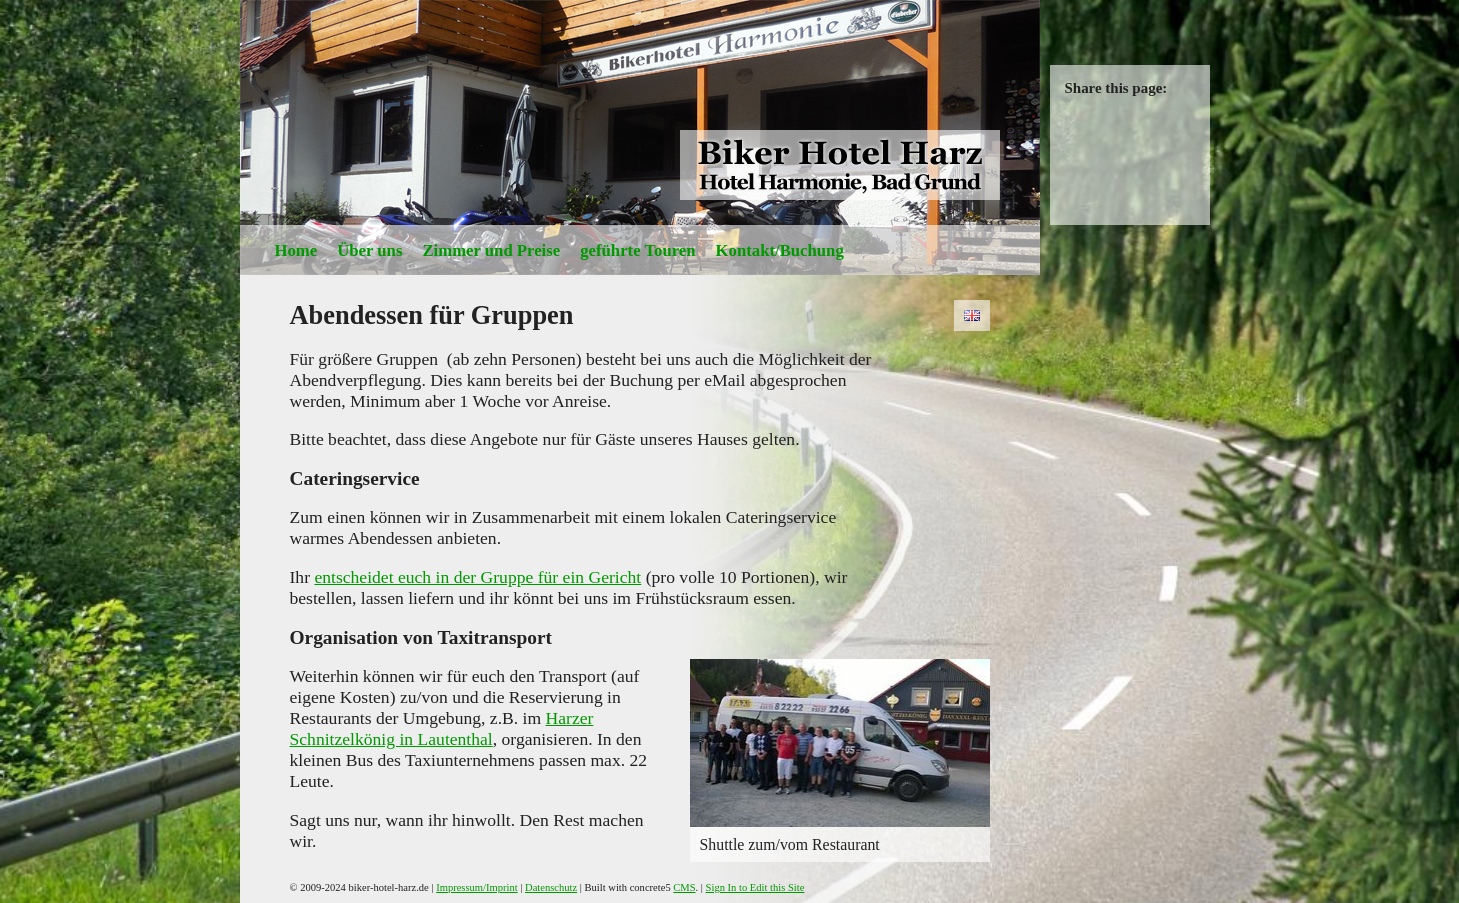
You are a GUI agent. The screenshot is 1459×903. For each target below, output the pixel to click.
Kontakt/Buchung (780, 250)
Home (296, 250)
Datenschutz (551, 887)
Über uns (369, 250)
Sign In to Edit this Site (755, 887)
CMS (684, 887)
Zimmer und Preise (491, 250)
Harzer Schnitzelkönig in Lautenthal (442, 728)
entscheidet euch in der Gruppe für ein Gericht (477, 577)
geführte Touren (637, 250)
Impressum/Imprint (476, 887)
